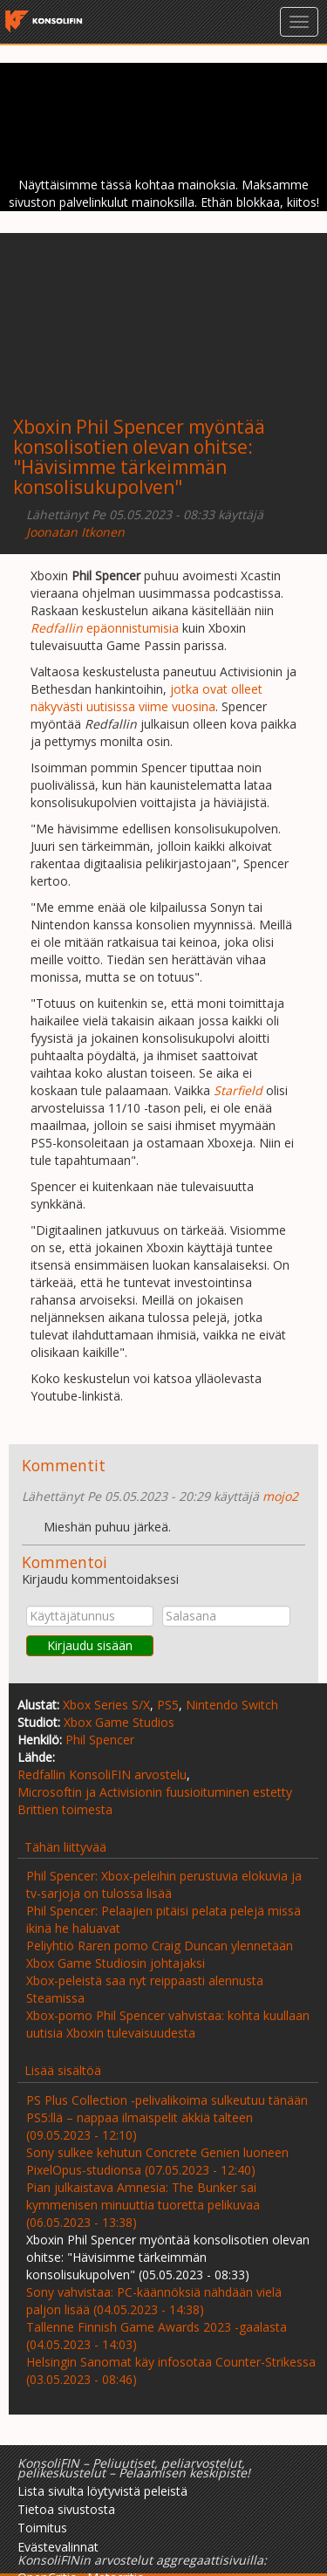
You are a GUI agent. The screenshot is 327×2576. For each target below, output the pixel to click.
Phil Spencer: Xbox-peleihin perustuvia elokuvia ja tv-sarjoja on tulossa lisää (164, 1884)
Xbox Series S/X (106, 1704)
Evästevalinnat (58, 2546)
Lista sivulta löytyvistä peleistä (102, 2491)
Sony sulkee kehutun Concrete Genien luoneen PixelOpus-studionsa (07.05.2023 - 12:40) (157, 2161)
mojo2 (280, 1496)
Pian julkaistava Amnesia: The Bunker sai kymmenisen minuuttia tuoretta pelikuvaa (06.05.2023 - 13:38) (143, 2204)
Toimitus (42, 2527)
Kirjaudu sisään (90, 1645)
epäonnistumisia (105, 628)
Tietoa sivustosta (66, 2509)
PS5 (168, 1704)
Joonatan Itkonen (75, 532)
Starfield (238, 1090)
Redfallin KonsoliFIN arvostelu (102, 1774)
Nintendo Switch (232, 1704)
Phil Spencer (99, 1739)
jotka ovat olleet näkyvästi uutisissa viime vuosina (146, 698)
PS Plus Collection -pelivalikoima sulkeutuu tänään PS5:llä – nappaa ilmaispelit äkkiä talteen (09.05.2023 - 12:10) (167, 2117)
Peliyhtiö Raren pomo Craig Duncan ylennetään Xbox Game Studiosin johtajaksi (159, 1954)
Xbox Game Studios (119, 1722)
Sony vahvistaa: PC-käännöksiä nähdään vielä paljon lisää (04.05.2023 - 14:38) (154, 2301)
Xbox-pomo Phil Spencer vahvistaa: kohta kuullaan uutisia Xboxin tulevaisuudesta (168, 2024)
